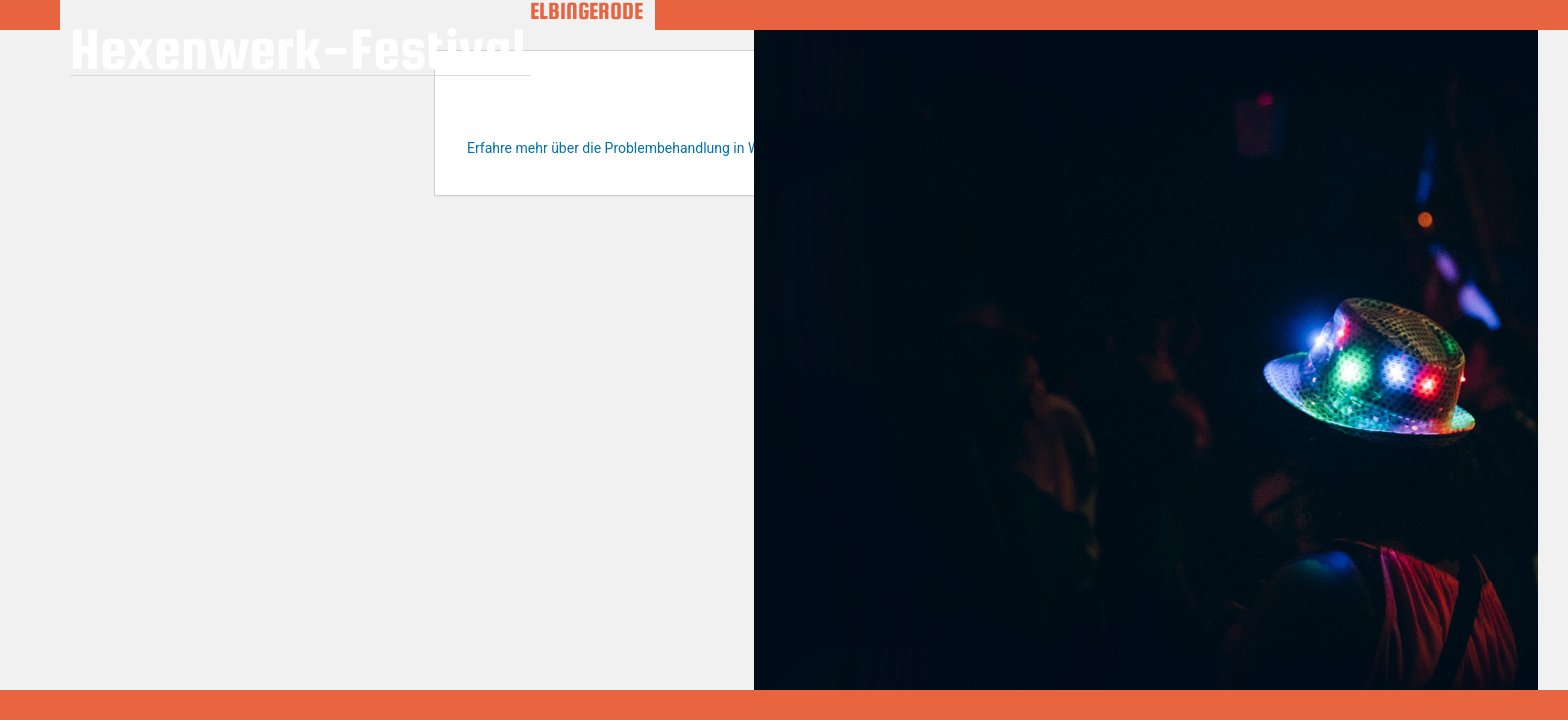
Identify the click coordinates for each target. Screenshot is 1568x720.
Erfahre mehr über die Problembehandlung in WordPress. (643, 148)
